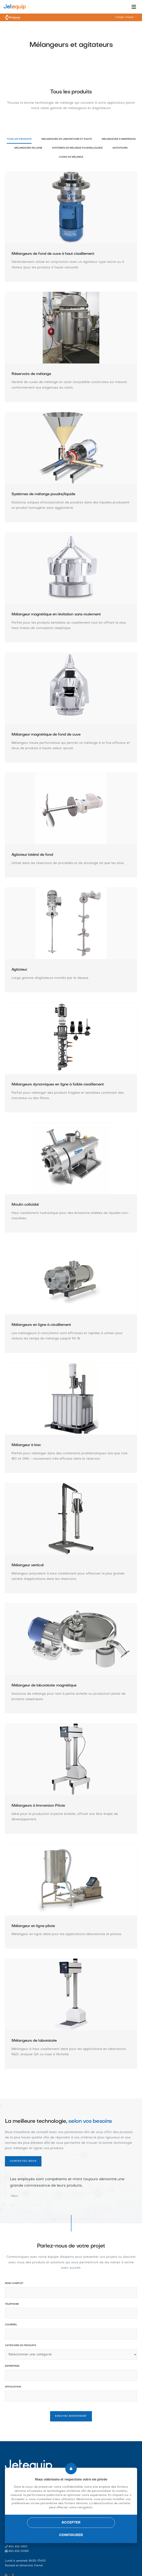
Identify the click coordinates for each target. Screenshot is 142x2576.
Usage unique (124, 17)
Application (13, 2387)
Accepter (71, 2522)
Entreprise (12, 2366)
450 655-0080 (18, 2551)
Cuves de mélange (71, 157)
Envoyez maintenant (71, 2416)
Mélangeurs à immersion (118, 139)
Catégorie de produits (20, 2345)
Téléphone (12, 2304)
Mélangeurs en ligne (28, 148)
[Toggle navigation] (134, 7)
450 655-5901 (17, 2546)
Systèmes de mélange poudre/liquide (77, 148)
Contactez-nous (23, 2161)
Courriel (11, 2325)
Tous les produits (19, 139)
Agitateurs (120, 148)
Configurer (71, 2535)
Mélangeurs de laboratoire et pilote (66, 139)
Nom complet (14, 2283)
